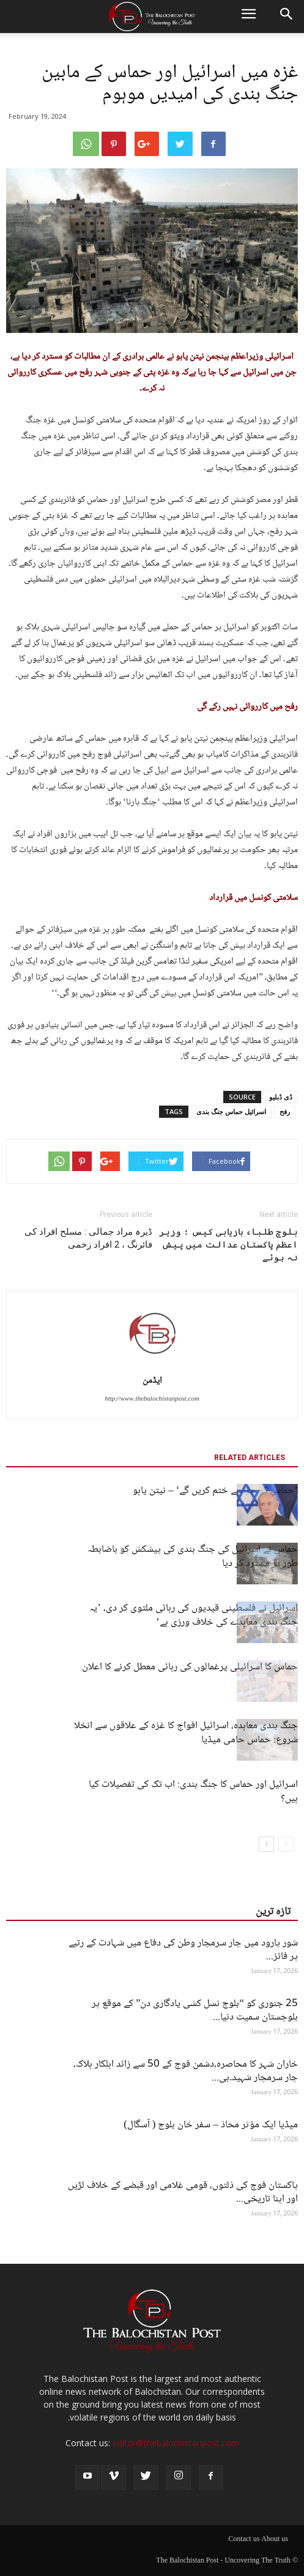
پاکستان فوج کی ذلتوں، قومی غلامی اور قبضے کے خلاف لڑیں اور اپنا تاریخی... (183, 2192)
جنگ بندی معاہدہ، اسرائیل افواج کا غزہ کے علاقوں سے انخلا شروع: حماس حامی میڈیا (186, 1733)
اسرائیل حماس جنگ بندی (231, 1111)
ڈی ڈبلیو (280, 1096)
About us (274, 2539)
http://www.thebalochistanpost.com (152, 1399)
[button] (287, 16)
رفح (285, 1111)
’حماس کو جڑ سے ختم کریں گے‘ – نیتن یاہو (215, 1491)
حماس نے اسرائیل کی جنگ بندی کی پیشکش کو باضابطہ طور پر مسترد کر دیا (192, 1557)
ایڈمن (152, 1381)
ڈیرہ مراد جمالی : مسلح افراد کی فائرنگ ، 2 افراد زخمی (88, 1238)
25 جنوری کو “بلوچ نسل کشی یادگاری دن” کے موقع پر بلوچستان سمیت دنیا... (195, 2010)
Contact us (243, 2539)
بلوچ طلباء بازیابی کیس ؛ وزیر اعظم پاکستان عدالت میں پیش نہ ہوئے (228, 1244)
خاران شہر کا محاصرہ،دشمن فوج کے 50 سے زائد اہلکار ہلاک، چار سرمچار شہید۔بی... (185, 2071)
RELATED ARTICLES (249, 1457)
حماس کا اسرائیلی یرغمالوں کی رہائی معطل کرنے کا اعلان (190, 1667)
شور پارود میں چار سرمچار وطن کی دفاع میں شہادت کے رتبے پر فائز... (183, 1950)
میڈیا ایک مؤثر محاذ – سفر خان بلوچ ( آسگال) (211, 2125)
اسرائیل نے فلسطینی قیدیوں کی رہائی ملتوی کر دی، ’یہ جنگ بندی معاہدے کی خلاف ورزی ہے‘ (193, 1615)
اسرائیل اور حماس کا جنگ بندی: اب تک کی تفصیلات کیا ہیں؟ (193, 1792)
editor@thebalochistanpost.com (176, 2443)
